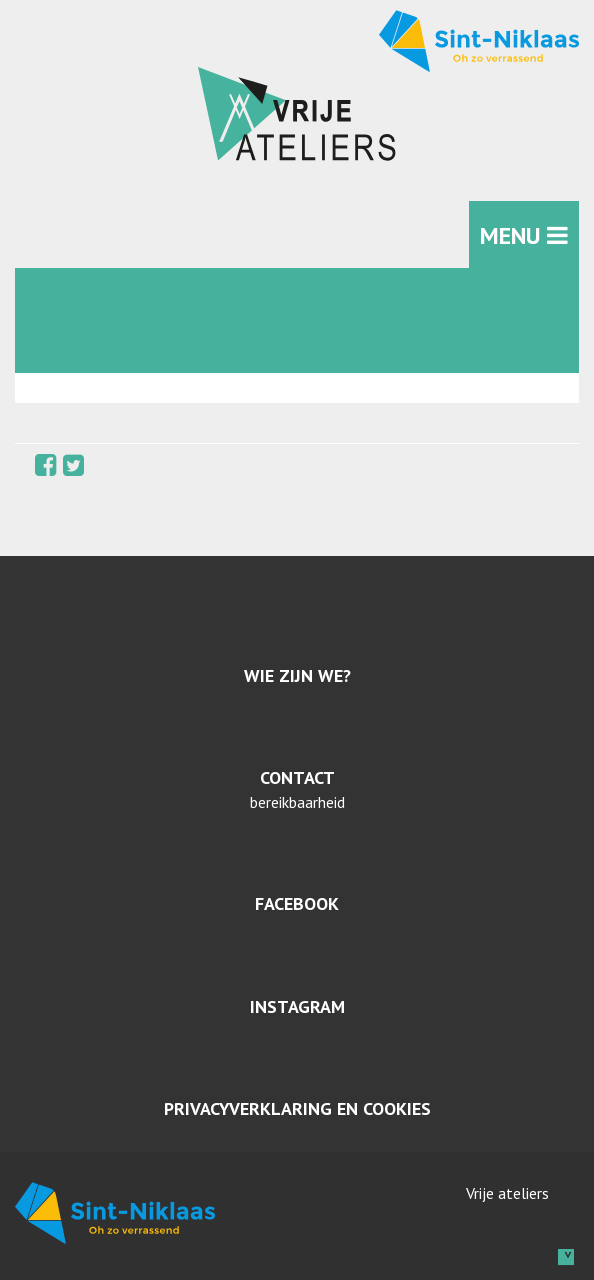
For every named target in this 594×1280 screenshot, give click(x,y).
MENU (524, 235)
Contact (297, 777)
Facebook (297, 903)
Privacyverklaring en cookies (297, 1108)
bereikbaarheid (297, 802)
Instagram (297, 1006)
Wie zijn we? (297, 675)
